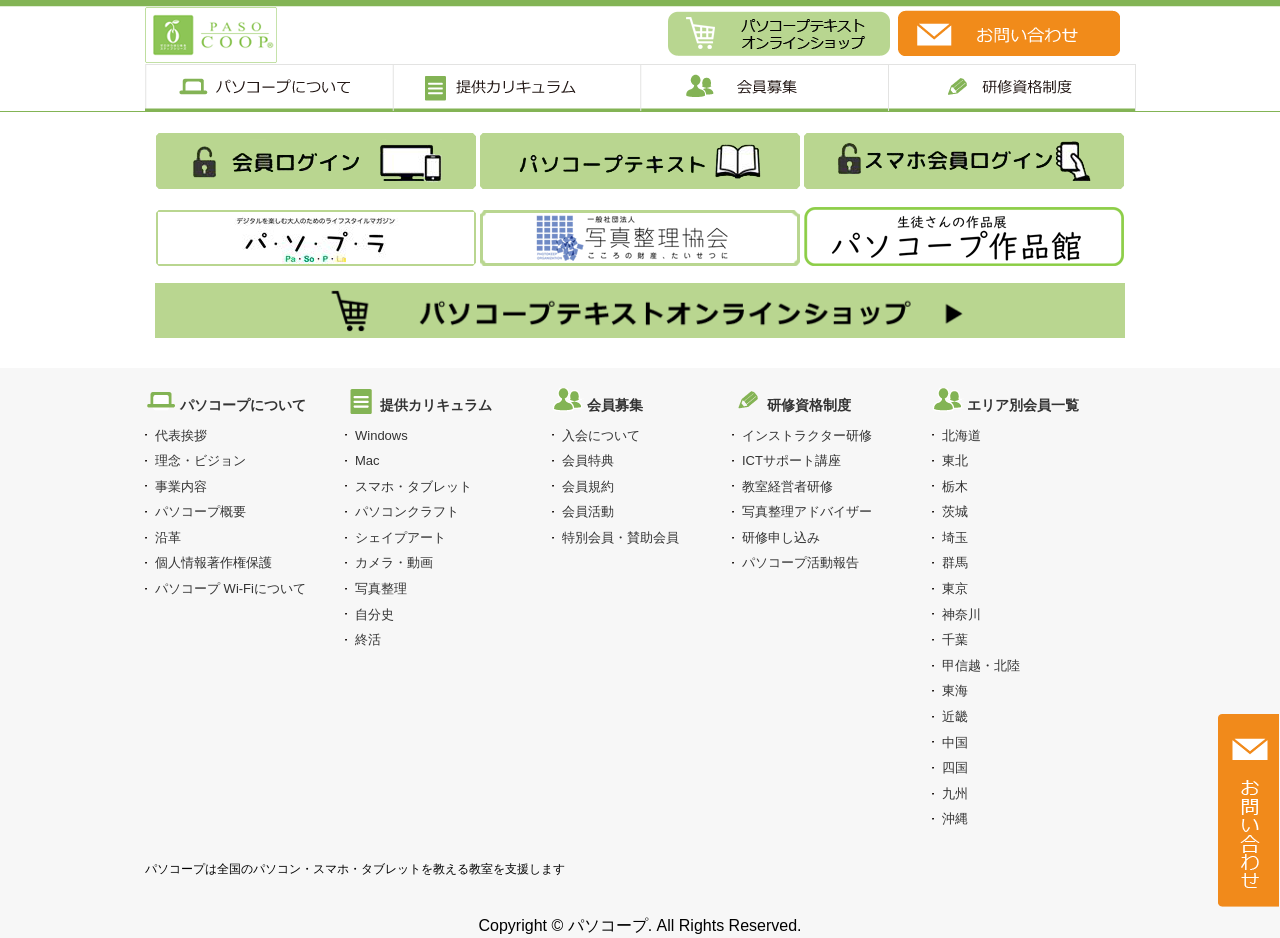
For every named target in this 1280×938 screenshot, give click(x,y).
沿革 (168, 537)
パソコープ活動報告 (800, 562)
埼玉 (955, 537)
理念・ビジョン (200, 460)
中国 (955, 742)
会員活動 (588, 511)
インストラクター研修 (807, 435)
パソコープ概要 (200, 511)
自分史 (374, 614)
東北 (955, 460)
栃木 (955, 486)
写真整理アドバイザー (807, 511)
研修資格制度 (809, 405)
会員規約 (588, 486)
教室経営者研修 (787, 486)
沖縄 (955, 818)
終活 (368, 639)
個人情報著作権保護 (213, 562)
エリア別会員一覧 (1023, 405)
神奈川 (961, 614)
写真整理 (381, 588)
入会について (601, 435)
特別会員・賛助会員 (620, 537)
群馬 (955, 562)
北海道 (961, 435)
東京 (955, 588)
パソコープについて (268, 87)
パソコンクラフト (407, 511)
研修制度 (1012, 87)
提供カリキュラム (515, 87)
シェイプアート (400, 537)
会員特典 (588, 460)
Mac (367, 460)
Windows (381, 435)
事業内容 (181, 486)
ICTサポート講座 (791, 460)
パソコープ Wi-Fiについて (230, 588)
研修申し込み (781, 537)
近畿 (955, 716)
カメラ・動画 (394, 562)
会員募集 (764, 87)
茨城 (955, 511)
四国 (955, 767)
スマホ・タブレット (413, 486)
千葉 (955, 639)
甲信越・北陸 (981, 665)
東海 (955, 690)
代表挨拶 (181, 435)
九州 (955, 793)
